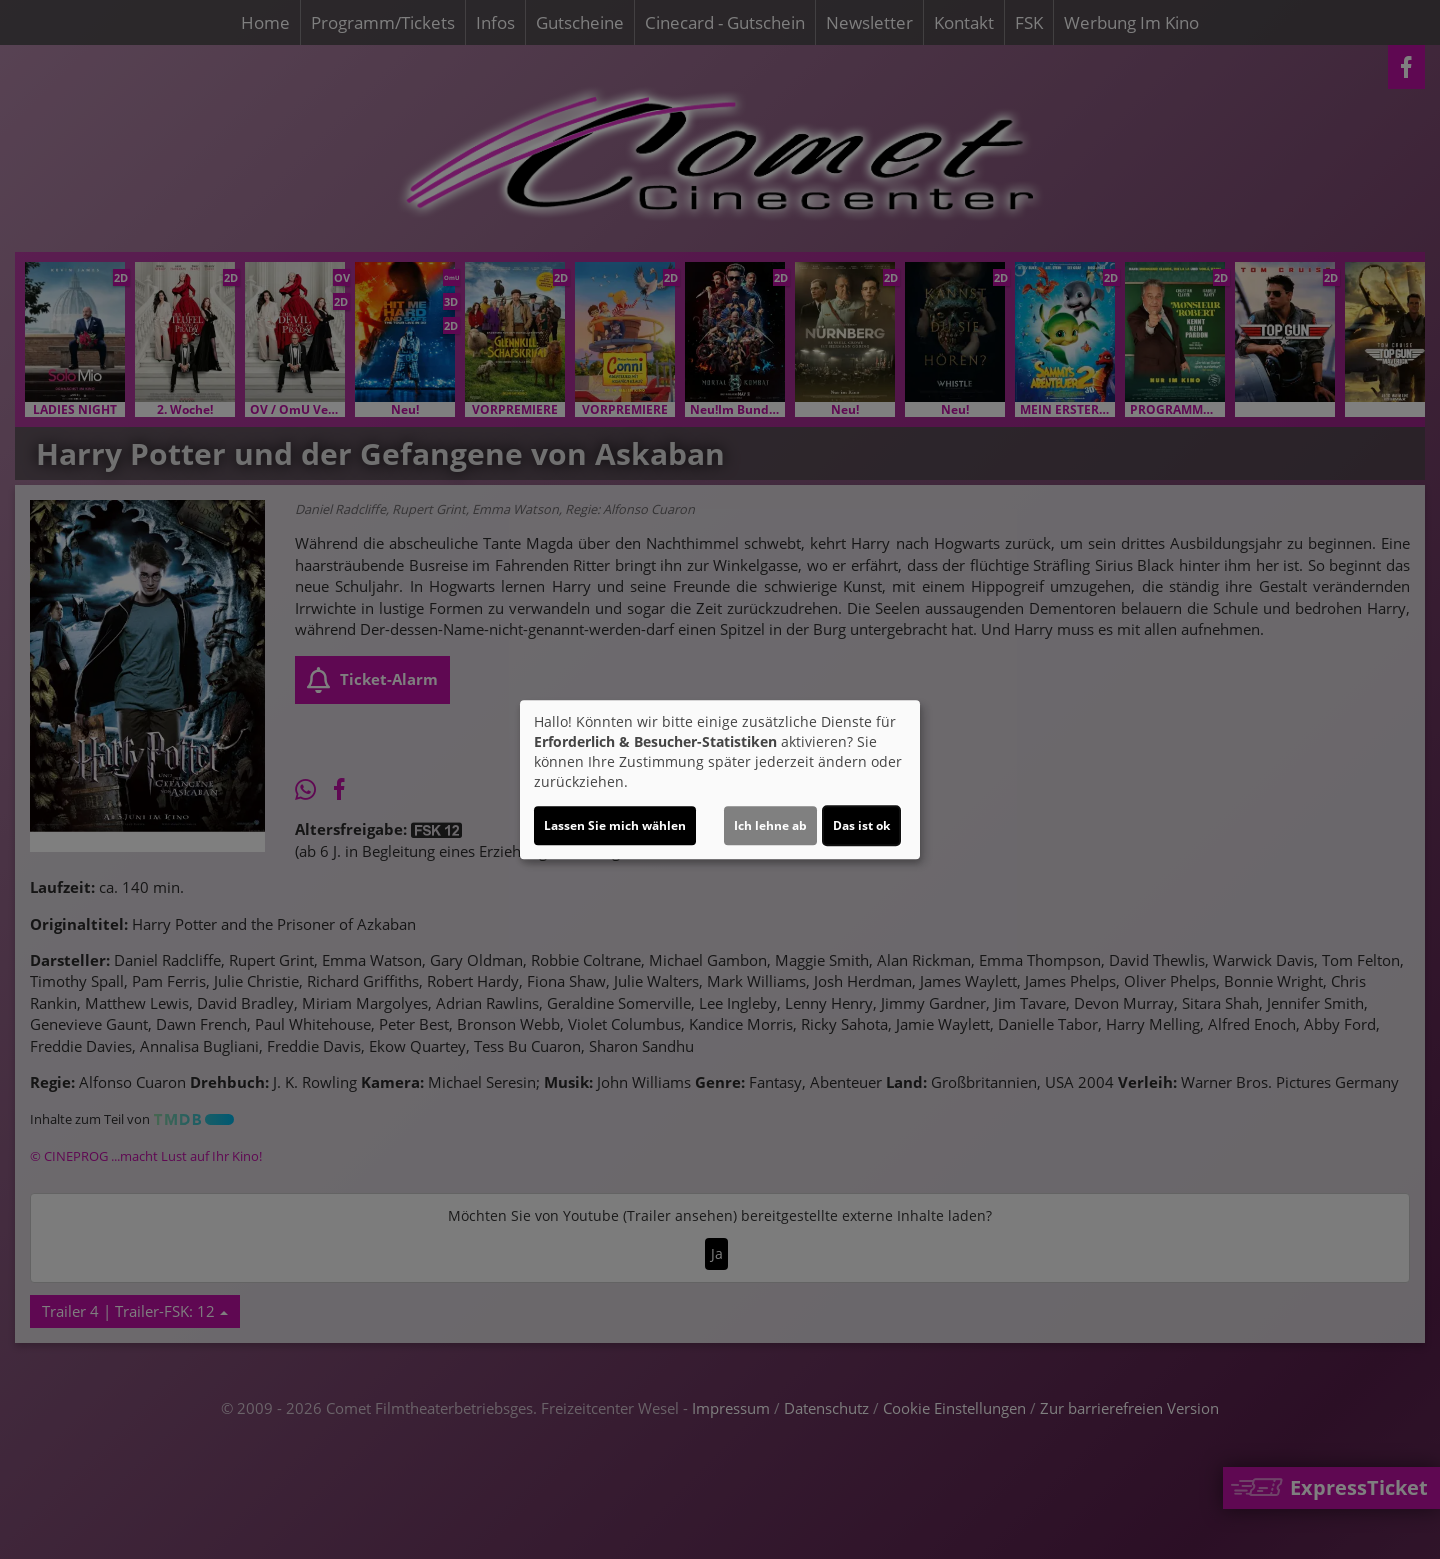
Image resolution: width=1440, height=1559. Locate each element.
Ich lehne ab (770, 825)
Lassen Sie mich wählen (615, 825)
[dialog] (720, 780)
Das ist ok (861, 825)
